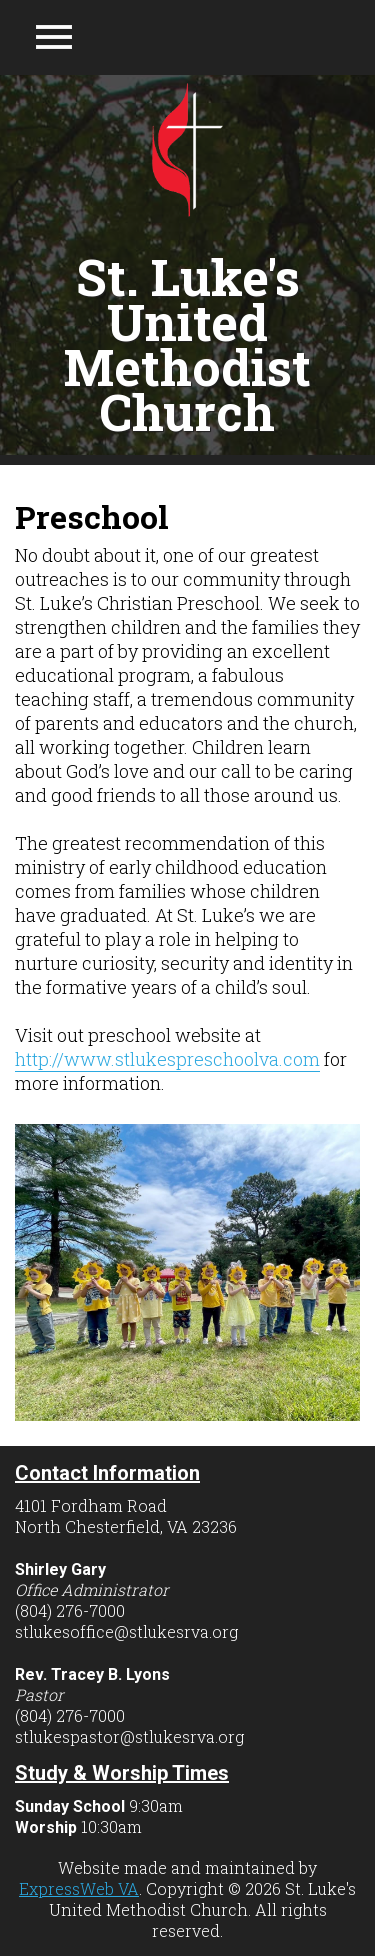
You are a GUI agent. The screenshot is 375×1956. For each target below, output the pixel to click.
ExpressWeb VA (79, 1888)
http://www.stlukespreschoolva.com (167, 1059)
